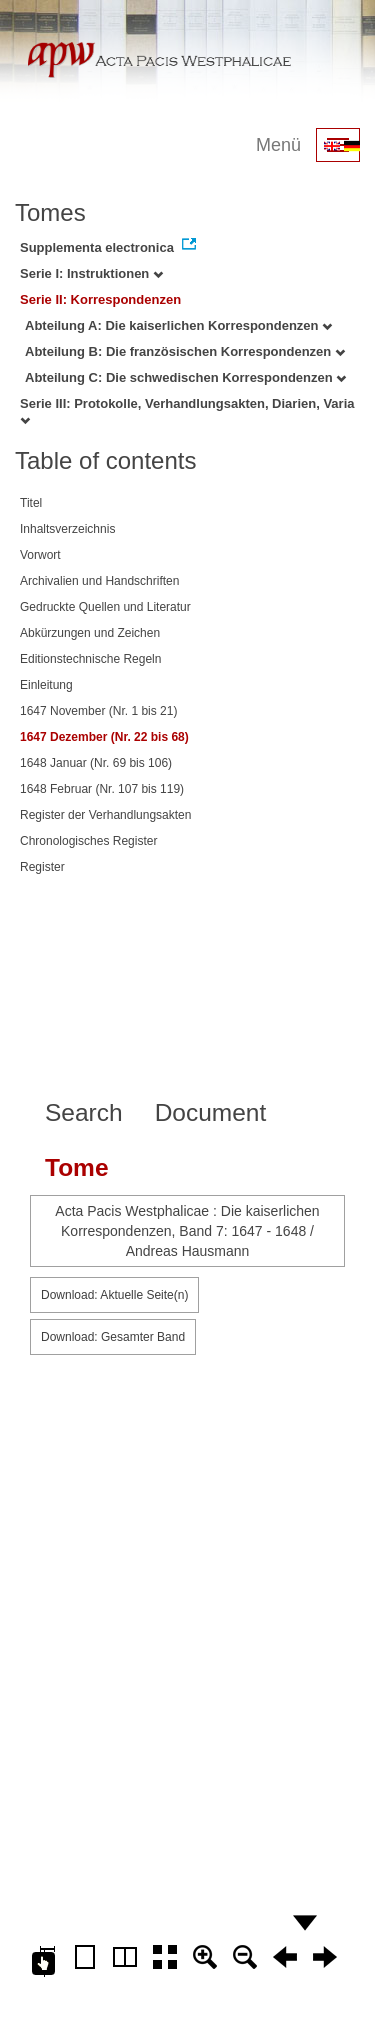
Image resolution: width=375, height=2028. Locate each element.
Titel (31, 503)
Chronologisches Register (88, 841)
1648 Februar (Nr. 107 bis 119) (102, 789)
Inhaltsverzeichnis (67, 529)
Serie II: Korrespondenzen (100, 299)
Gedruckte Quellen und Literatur (105, 607)
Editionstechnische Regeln (90, 659)
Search (84, 1112)
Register (42, 867)
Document (211, 1112)
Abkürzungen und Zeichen (90, 633)
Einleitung (46, 685)
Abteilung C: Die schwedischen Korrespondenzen (185, 377)
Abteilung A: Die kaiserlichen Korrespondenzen (178, 325)
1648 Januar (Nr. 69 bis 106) (96, 763)
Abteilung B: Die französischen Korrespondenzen (185, 351)
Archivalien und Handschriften (99, 581)
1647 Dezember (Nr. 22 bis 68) (104, 737)
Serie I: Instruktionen (91, 273)
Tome (77, 1167)
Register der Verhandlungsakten (105, 815)
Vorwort (40, 555)
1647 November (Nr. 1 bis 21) (98, 711)
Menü (278, 145)
